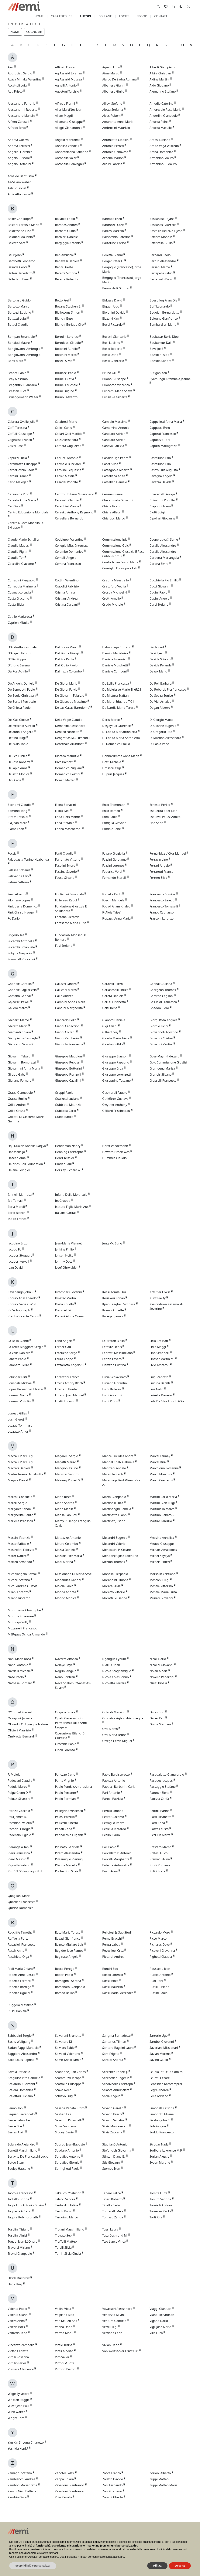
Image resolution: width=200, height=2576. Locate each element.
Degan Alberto (160, 708)
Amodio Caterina (162, 103)
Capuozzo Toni (160, 440)
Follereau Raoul (66, 900)
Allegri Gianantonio (69, 128)
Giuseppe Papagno (116, 1062)
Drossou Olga (112, 768)
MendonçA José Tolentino (120, 1556)
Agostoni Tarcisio (67, 91)
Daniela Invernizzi (115, 659)
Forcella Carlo (112, 894)
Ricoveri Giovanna (163, 1950)
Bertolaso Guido (19, 300)
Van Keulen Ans (66, 2321)
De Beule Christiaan (22, 695)
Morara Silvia (111, 1586)
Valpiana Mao (64, 2315)
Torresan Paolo (160, 2211)
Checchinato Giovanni (117, 500)
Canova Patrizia (113, 446)
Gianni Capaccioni (68, 1026)
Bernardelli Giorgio (116, 288)
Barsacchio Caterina (116, 237)
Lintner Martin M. (162, 1359)
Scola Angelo (111, 2096)
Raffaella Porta (18, 1938)
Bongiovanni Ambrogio (24, 349)
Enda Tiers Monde (68, 817)
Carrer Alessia (65, 476)
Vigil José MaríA (161, 2327)
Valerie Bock (17, 2327)
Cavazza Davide (161, 482)
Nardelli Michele (19, 1671)
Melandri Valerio (114, 1544)
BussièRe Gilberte (115, 397)
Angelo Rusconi (19, 158)
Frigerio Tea (16, 935)
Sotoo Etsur (16, 2162)
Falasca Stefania (19, 870)
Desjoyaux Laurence (117, 726)
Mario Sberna (65, 1503)
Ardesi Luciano (160, 140)
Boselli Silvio (64, 361)
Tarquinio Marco (66, 2217)
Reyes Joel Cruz (113, 1950)
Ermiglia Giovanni (114, 823)
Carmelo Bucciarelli (69, 464)
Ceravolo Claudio (67, 500)
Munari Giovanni (162, 1598)
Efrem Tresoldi (18, 817)
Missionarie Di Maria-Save (73, 1574)
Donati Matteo (65, 780)
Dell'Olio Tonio (18, 744)
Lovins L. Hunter (66, 1389)
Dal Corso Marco (67, 647)
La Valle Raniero (19, 1353)
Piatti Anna (158, 1823)
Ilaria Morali (17, 1207)
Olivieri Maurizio (20, 1730)
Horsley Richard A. (68, 1170)
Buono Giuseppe (114, 379)
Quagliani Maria (19, 1896)
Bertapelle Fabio (161, 273)
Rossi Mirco (110, 1981)
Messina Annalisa (162, 1538)
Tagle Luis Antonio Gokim (26, 2205)
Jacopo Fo (15, 1249)
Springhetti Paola (67, 2168)
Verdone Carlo (112, 2333)
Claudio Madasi (19, 545)
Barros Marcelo (113, 231)
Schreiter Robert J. (115, 2072)
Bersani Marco (160, 267)
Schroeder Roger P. (116, 2078)
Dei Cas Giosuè (19, 720)
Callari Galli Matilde (69, 434)
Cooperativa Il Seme (164, 539)
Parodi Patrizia (113, 1799)
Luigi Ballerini (112, 1389)
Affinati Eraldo (65, 67)
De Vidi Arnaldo (161, 701)
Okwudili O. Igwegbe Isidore (28, 1724)
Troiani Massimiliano (70, 2229)
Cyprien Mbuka (19, 623)
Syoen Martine (160, 2162)
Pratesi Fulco (158, 1853)
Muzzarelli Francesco (22, 1628)
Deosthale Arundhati (70, 744)
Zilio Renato (64, 2497)
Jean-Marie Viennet (68, 1243)
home (38, 16)
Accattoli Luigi (18, 85)
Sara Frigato (111, 2054)
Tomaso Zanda (113, 2217)
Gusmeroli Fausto (115, 1093)
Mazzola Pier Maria (69, 1556)
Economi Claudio (20, 805)
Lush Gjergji (17, 1419)
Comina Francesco (68, 564)
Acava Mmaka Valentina (25, 79)
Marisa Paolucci (66, 1515)
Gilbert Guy (110, 1032)
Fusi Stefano (64, 946)
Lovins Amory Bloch (69, 1383)
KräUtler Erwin (160, 1292)
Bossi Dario (110, 355)
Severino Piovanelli (68, 2120)
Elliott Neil (62, 811)
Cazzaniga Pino (19, 494)
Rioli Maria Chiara (20, 1969)
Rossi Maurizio (113, 1987)
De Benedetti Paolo (22, 689)
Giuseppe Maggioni (69, 1056)
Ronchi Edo (110, 1969)
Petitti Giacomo (113, 1817)
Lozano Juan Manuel (69, 1395)
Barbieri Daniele (66, 237)
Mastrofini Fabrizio (21, 1550)
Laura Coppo (64, 1359)
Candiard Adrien (114, 434)
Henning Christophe (69, 1152)
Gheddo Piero (160, 1008)
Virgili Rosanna (18, 2357)
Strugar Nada (159, 2144)
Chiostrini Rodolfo (163, 500)
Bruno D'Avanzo (66, 397)
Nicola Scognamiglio (117, 1671)
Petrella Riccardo (114, 1829)
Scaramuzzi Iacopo (68, 2078)
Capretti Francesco (163, 434)
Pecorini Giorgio (19, 1829)
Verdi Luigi (110, 2327)
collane (105, 16)
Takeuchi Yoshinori (68, 2193)
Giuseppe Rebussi (68, 1062)
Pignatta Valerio (19, 1865)
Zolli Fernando (112, 2485)
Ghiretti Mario (18, 1026)
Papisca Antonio (113, 1780)
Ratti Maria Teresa (68, 1932)
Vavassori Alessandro (117, 2309)
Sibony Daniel (65, 2132)
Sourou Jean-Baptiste (70, 2144)
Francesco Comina (163, 894)
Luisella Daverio (161, 1395)
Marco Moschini (161, 1474)
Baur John (15, 255)
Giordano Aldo (112, 1044)
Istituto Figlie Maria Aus (72, 1207)
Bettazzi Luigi (17, 318)
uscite (124, 16)
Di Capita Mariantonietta (120, 732)
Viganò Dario (159, 2321)
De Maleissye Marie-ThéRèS (121, 689)
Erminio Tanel (112, 829)
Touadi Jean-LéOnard (23, 2241)
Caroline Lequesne (68, 470)
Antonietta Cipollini (116, 140)
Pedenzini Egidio (20, 1835)
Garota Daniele (113, 996)
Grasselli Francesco (163, 1080)
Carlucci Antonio (67, 458)
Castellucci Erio (161, 458)
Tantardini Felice (67, 2205)
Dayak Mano (159, 671)
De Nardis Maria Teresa (119, 708)
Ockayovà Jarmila (20, 1718)
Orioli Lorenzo (65, 1750)
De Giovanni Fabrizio (70, 695)
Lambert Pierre (19, 1365)
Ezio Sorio (157, 823)
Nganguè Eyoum (114, 1659)
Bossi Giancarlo (113, 361)
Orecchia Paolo (66, 1744)
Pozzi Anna (110, 1871)
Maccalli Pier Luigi (20, 1456)
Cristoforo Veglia (114, 586)
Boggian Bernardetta (165, 312)
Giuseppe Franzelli (68, 1074)
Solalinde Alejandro (22, 2144)
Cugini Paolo (159, 592)
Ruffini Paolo (158, 1993)
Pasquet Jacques (162, 1780)
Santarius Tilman (114, 2042)
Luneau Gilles (18, 1413)
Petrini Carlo (111, 1835)
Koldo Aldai (63, 1310)
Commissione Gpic (115, 545)
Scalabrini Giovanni (22, 2084)
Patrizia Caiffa (160, 1799)
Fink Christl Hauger (22, 912)
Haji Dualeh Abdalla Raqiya (27, 1146)
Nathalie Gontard (20, 1683)
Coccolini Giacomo (21, 564)
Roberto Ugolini (19, 1993)
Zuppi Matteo (159, 2479)
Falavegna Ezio (18, 876)
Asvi (11, 67)
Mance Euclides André (118, 1456)
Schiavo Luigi (64, 2096)
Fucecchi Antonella (21, 941)
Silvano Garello (113, 2108)
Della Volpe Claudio (68, 720)
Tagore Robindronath (23, 2217)
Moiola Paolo (64, 1586)
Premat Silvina (160, 1859)
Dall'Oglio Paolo (66, 665)
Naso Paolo (16, 1677)
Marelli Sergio (17, 1503)
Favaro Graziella (114, 853)
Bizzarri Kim (111, 318)
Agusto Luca (111, 67)
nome (14, 32)
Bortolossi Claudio (68, 343)
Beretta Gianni (112, 255)
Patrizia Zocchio (19, 1811)
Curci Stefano (159, 604)
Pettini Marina (160, 1811)
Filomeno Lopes (19, 900)
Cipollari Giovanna (163, 518)
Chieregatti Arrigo (163, 494)
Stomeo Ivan (111, 2168)
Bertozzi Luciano (20, 312)
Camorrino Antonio (115, 428)
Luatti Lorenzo (65, 1401)
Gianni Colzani (65, 1032)
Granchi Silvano (161, 1074)
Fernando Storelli (114, 878)
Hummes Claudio (114, 1158)
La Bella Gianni (18, 1341)
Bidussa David (112, 300)
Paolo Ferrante (66, 1793)
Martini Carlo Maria (164, 1497)
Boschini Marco (66, 355)
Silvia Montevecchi (115, 2126)
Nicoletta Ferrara (114, 1683)
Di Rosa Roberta (19, 762)
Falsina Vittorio (19, 882)
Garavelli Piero (112, 984)
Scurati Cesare (160, 2078)
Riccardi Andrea (113, 1957)
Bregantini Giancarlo (23, 385)
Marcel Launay (160, 1456)
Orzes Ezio (157, 1712)
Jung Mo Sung (112, 1243)
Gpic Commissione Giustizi (168, 1062)
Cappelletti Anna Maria (166, 422)
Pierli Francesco (19, 1853)
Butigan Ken (159, 373)
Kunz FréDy (158, 1298)
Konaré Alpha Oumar (70, 1316)
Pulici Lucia (158, 1871)
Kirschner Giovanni (69, 1292)
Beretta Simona (66, 273)
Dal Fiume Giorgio (68, 653)
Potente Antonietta (116, 1865)
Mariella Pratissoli (21, 1521)
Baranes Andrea (66, 225)
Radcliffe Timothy (20, 1932)
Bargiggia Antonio (68, 243)
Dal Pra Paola (65, 659)
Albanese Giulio (113, 91)
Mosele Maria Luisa (163, 1592)
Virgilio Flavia (17, 2363)
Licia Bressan (159, 1341)
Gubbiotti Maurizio (68, 1105)
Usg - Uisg (15, 2284)
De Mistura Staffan (115, 695)
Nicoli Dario (158, 1659)
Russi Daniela (17, 2011)
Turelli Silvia (63, 2247)
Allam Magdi (64, 116)
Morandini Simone (115, 1580)
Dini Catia (15, 780)
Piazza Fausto (159, 1829)
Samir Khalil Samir (68, 2060)
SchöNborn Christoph (118, 2084)
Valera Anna (17, 2321)
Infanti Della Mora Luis (71, 1195)
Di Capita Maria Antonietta (121, 738)
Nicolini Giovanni (162, 1665)
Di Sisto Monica (19, 774)
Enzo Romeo (111, 811)
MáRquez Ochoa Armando (27, 1634)
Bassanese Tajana (162, 219)
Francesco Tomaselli (164, 906)
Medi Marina (64, 1562)
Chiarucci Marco (114, 518)
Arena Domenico (162, 152)
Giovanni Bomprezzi (22, 1062)
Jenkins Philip (65, 1249)
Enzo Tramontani (114, 805)
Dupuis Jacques (113, 774)
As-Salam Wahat (19, 182)
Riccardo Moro (160, 1932)
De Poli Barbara (161, 683)
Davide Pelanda (161, 665)
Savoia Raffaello (19, 2072)
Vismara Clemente (21, 2369)
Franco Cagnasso (162, 912)
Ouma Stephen (161, 1724)
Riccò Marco (158, 1938)
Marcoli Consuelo (20, 1497)
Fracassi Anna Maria (116, 918)
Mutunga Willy (18, 1622)
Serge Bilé (15, 2126)
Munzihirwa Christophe (25, 1610)
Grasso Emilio (18, 1099)
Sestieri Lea (63, 2114)
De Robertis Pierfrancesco (168, 689)
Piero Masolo (17, 1859)
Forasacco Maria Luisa (71, 923)
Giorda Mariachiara (116, 1038)
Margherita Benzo (21, 1515)
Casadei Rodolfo (67, 482)
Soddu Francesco (162, 2132)
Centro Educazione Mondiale (28, 512)
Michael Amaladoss (163, 1550)
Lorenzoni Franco (67, 1377)
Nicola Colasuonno (116, 1677)
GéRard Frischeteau (116, 1111)
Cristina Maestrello (116, 580)
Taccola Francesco (21, 2193)
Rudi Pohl (157, 1981)
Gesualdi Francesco (164, 1002)
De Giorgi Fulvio (66, 689)
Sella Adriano (159, 2096)
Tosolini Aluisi (18, 2235)
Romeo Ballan (65, 1993)
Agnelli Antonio (66, 85)
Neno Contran (65, 1677)
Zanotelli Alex (65, 2473)
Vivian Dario (111, 2345)
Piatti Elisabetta (161, 1817)
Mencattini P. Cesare (116, 1550)
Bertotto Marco (18, 306)
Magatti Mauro (66, 1462)
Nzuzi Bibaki (159, 1683)
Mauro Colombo (67, 1544)
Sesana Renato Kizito (70, 2108)
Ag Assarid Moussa (69, 79)
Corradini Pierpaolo (22, 580)
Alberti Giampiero (162, 67)
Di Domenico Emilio (116, 744)
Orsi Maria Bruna (114, 1735)
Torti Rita (156, 2217)
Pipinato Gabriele (67, 1847)
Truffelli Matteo (66, 2241)
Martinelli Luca (113, 1503)
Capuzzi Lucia (18, 458)
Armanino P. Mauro (163, 164)
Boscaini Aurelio (66, 349)
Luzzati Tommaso (20, 1425)
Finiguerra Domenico (23, 906)
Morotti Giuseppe (115, 1598)
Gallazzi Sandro (66, 984)
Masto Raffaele (19, 1544)
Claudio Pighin (18, 552)
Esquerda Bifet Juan (163, 811)
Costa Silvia (16, 604)
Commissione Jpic (115, 539)
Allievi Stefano (112, 103)
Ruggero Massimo (21, 2005)
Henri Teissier (65, 1158)
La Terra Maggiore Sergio (26, 1347)
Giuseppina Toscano (117, 1080)
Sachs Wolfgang (19, 2042)
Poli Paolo (109, 1847)
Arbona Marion (113, 158)
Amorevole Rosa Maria (166, 109)
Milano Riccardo (19, 1598)
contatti (161, 16)
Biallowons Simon (68, 312)
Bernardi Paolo (160, 255)
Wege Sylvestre (19, 2394)
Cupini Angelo (160, 598)
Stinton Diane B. (114, 2156)
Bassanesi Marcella (163, 225)
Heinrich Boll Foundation (26, 1164)
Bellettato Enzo (19, 279)
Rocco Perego (65, 1969)
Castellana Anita (114, 476)
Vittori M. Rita (64, 2363)
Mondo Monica (66, 1598)
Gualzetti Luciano (67, 1099)
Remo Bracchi (112, 1938)
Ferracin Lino (159, 859)
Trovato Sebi (64, 2235)
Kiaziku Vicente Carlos (24, 1316)
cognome (34, 32)
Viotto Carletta (18, 2351)
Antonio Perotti (113, 146)
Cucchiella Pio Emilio (164, 580)
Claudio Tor (16, 558)
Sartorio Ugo (159, 2035)
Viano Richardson (162, 2315)
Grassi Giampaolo (21, 1093)
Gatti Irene (110, 1008)
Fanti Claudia (64, 853)
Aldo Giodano (160, 85)
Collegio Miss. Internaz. (71, 545)
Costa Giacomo (19, 598)
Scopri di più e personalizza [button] (32, 2565)
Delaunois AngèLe (21, 732)
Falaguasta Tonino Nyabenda (28, 859)
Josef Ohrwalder (67, 1267)
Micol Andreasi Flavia (22, 1586)
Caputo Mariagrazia (164, 446)
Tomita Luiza (159, 2193)
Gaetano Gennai (20, 996)
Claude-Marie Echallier (24, 539)
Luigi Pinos (110, 1401)
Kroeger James (113, 1316)
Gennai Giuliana (161, 984)
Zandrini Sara (17, 2497)
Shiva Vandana (65, 2126)
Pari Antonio (111, 1793)
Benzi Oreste (64, 267)
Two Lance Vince (114, 2241)
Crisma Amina (65, 592)
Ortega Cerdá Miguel (117, 1741)
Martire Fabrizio (161, 1521)
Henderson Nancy (68, 1146)
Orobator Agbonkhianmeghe (122, 1718)
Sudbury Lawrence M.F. (166, 2150)
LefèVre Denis (112, 1347)
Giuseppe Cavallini (68, 1080)
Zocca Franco (112, 2473)
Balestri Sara (17, 243)
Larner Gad (63, 1347)
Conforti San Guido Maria (120, 562)
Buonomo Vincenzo (116, 385)
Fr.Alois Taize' (111, 912)
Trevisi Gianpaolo (20, 2253)
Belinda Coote (18, 267)
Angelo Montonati (68, 140)
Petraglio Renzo (113, 1823)
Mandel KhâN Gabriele (118, 1462)
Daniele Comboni (114, 671)
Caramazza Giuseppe (23, 464)
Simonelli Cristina (162, 2108)
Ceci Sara (14, 506)
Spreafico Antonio (68, 2156)
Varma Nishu (64, 2333)
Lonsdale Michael (20, 1383)
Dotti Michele (112, 762)
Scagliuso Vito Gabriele (24, 2078)
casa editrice (61, 16)
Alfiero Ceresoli (19, 122)
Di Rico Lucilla (18, 756)
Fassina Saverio (66, 871)
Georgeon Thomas (163, 990)
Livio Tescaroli (160, 1365)
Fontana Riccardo (67, 917)
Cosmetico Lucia (20, 592)
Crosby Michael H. (115, 592)
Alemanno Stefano (163, 91)
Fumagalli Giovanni (22, 959)
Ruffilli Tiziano (159, 1987)
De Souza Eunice (162, 695)
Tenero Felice (112, 2193)
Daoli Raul (157, 647)
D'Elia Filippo (17, 659)
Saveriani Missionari (164, 2048)
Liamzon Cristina (114, 1365)
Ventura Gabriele (114, 2321)
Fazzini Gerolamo (114, 859)
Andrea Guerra (18, 140)
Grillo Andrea (17, 1105)
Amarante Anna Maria (117, 122)
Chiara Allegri (112, 512)
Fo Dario (14, 918)
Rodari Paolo (64, 1975)
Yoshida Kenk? (18, 2448)
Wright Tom (16, 2418)
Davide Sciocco (160, 659)
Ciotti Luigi (157, 512)
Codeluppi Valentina (69, 539)
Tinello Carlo (111, 2205)
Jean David (15, 1267)
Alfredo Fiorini (65, 103)
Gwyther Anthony (115, 1105)
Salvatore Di (63, 2042)
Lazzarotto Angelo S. (70, 1365)
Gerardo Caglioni (162, 996)
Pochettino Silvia (67, 1871)
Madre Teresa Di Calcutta (26, 1474)
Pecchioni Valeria (20, 1823)
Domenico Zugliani (68, 768)
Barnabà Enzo (112, 219)
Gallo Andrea (64, 996)
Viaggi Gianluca (161, 2309)
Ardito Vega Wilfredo (165, 146)
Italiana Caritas (66, 1213)
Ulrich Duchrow (19, 2278)
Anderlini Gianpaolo (164, 116)
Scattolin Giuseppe (68, 2084)
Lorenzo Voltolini (20, 1401)
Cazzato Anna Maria (22, 500)
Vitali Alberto (64, 2351)
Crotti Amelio (112, 598)
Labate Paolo (17, 1359)
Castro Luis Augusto (164, 470)
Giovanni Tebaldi (20, 1056)
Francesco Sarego (162, 900)
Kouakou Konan (114, 1298)
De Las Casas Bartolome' (73, 708)
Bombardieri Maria (163, 324)
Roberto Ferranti (20, 1981)
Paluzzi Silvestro (19, 1799)
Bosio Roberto (112, 349)
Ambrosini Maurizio (116, 128)
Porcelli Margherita (116, 1859)
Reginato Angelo (67, 1957)
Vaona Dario (64, 2327)
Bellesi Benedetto (20, 273)
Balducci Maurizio (20, 237)
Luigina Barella (160, 1383)
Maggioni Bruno (67, 1468)
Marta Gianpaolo (114, 1497)
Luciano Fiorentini (115, 1383)
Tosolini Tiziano (19, 2229)
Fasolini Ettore (65, 865)
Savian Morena (160, 2054)
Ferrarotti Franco (161, 871)
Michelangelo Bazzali (23, 1574)
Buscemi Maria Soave (117, 391)
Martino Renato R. (162, 1515)
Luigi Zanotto (159, 1377)
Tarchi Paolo (64, 2211)
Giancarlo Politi (66, 1020)
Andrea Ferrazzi (19, 146)
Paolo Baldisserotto (116, 1774)
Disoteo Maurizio (67, 756)
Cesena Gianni (112, 494)
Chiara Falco (110, 506)
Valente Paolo (18, 2309)
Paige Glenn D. (18, 1793)
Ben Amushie (64, 255)
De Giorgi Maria (66, 683)
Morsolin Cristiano (163, 1574)
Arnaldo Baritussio (21, 176)
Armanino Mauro (162, 158)
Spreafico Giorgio (67, 2162)
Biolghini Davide (114, 312)
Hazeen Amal (17, 1158)
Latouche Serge (66, 1353)
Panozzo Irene (65, 1774)
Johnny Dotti (64, 1261)
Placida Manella (66, 1865)
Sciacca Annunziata (116, 2090)
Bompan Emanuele (22, 337)
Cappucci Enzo (160, 428)
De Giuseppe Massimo (71, 701)
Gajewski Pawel (19, 1002)
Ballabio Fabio (65, 219)
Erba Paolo (110, 817)
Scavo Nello (63, 2090)
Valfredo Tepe (18, 2333)
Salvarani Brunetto (68, 2035)
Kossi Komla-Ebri (114, 1292)
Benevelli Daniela (67, 261)
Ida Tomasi (16, 1201)
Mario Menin (64, 1509)
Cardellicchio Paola (21, 470)
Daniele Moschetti (115, 665)
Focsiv (12, 853)
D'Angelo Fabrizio (20, 653)
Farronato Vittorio (68, 859)
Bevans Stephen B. (68, 306)
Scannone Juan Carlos (71, 2072)
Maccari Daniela (19, 1468)
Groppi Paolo (64, 1093)
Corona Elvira (159, 564)
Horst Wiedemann (115, 1146)
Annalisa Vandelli (67, 146)
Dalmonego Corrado (117, 647)
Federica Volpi (112, 871)
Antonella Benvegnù (69, 164)
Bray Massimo (18, 379)
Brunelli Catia (65, 379)
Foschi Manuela (113, 900)
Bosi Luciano (111, 343)
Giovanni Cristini (162, 1038)
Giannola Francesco (69, 1044)
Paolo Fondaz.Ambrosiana (73, 1787)
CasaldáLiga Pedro (115, 458)
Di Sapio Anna (18, 768)
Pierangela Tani (19, 1847)
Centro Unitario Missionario (75, 494)
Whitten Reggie (19, 2400)
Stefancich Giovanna (117, 2150)
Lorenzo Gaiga (18, 1395)
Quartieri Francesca (22, 1902)
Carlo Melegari (18, 482)
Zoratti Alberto (113, 2497)
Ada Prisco (15, 91)
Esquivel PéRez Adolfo (165, 817)
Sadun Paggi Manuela (24, 2048)
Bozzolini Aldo (160, 355)
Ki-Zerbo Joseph (19, 1310)
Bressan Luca (17, 391)
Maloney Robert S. (68, 1480)
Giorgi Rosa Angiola (164, 1020)
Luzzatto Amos (18, 1431)
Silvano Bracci (112, 2114)
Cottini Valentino (66, 580)
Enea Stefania (65, 823)
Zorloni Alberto (161, 2473)
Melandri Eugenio (115, 1538)
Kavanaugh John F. (21, 1292)
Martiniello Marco (162, 1509)
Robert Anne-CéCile (22, 1975)
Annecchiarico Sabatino (72, 152)
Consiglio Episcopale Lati (120, 568)
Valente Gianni (18, 2315)
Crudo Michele (113, 604)
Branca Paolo (17, 373)
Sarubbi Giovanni (162, 2042)
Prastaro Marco (161, 1847)
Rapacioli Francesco (22, 1944)
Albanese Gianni (114, 85)
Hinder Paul (63, 1164)
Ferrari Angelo (160, 865)
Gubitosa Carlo (66, 1111)
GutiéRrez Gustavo (115, 1099)
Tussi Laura (110, 2229)
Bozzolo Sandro (161, 361)
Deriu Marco (111, 720)
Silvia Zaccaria (112, 2132)
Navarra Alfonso (67, 1659)
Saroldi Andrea (113, 2060)
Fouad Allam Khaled (116, 906)
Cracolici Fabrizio (67, 586)
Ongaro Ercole (65, 1712)
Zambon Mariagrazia (23, 2485)
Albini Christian (161, 73)
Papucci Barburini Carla (118, 1787)
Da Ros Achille (18, 671)
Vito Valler (62, 2357)
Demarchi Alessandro (70, 726)
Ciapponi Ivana (160, 506)
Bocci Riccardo (112, 324)
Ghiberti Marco (19, 1020)
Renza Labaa (111, 1944)
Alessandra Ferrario (22, 103)
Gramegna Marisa (163, 1068)
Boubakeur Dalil (161, 343)
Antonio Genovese (115, 152)
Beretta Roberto (66, 279)
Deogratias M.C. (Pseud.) (72, 738)
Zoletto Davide (113, 2479)
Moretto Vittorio (114, 1592)
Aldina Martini (160, 79)
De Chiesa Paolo (19, 708)
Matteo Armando (20, 1562)
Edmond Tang (18, 811)
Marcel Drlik (158, 1462)
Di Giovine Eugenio (163, 726)
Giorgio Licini (159, 1026)
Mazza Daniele (65, 1550)
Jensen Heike (64, 1255)
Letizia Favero (112, 1359)
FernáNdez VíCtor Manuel (168, 853)
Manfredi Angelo (114, 1468)
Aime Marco (111, 73)
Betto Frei (62, 300)
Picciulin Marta (160, 1835)
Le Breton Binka (114, 1341)
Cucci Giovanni (160, 586)
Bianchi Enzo (64, 318)
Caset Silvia (110, 464)
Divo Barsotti (64, 762)
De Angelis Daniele (21, 683)
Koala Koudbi (64, 1304)
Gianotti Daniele (113, 1020)
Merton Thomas (114, 1562)
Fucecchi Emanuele (22, 947)
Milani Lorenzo (18, 1592)
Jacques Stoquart (20, 1255)
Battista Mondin (161, 237)
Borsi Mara (16, 361)
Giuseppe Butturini (69, 1068)
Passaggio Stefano (163, 1787)
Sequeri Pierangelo (21, 2114)
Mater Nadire (17, 1556)
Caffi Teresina (18, 428)
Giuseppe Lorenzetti (116, 1074)
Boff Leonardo (160, 306)
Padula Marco (18, 1787)
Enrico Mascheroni (68, 829)
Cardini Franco (18, 476)
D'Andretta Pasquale (22, 647)
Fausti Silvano (65, 878)
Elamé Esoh (16, 829)
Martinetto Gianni (115, 1515)
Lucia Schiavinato (114, 1377)
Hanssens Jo (17, 1152)
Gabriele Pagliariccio (22, 990)
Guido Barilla (64, 1117)
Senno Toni (16, 2108)
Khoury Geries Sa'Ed (22, 1304)
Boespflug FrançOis (164, 300)
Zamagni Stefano (20, 2473)
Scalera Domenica (21, 2090)
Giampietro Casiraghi (23, 1038)
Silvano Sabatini (114, 2120)
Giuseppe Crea (113, 1068)
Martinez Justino (113, 1521)
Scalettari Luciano (21, 2096)
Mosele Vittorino (162, 1586)
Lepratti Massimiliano (117, 1353)
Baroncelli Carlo (113, 225)
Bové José (157, 349)
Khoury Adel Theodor (23, 1298)
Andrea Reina (159, 122)
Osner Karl (157, 1718)
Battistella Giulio (162, 243)
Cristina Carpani (66, 604)
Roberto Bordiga (20, 1987)
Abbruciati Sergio (20, 73)
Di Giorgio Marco (162, 720)
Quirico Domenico (20, 1908)
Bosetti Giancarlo (114, 337)
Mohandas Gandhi (68, 1580)
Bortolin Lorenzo (67, 337)
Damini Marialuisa (115, 653)
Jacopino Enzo (17, 1243)
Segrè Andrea (160, 2090)
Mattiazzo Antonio (68, 1538)
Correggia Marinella (22, 586)
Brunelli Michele (67, 385)
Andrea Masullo (161, 128)
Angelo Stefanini (20, 164)
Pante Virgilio (65, 1780)
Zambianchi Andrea (22, 2479)
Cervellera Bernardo (69, 518)
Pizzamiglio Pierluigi (69, 1859)
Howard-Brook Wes (116, 1152)
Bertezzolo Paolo (162, 279)
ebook (142, 16)
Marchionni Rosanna (164, 1468)
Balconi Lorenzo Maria (24, 225)
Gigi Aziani (110, 1026)
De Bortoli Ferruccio (22, 701)
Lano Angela (64, 1341)
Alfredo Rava (17, 128)
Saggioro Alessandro (23, 2054)
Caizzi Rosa (16, 446)
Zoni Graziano (112, 2491)
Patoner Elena (160, 1793)
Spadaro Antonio (67, 2150)
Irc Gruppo (63, 1201)
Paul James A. (17, 1817)
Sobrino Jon (158, 2126)
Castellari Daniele (115, 482)
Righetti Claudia (161, 1957)
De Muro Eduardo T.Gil (118, 701)
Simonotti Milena (162, 2114)
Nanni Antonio (18, 1665)
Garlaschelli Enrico (115, 990)
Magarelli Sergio (67, 1456)
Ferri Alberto (17, 894)
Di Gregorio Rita (161, 732)
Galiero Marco (18, 1008)
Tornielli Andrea (161, 2205)
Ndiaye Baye (64, 1665)
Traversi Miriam (19, 2247)
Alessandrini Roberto (23, 109)
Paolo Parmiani (66, 1799)
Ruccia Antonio (160, 1975)
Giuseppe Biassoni (115, 1056)
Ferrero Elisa (159, 878)
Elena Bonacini (65, 805)
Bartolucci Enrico (114, 243)
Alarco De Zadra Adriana (119, 79)
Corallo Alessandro (163, 545)
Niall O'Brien (111, 1665)
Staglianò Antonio (115, 2144)
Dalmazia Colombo (69, 671)
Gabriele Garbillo (20, 984)
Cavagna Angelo (161, 476)
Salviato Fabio (65, 2048)
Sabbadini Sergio (20, 2035)
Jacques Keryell (19, 1261)
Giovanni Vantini (162, 1044)
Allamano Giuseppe (69, 122)
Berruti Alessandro (163, 261)
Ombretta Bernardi (22, 1736)
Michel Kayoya (160, 1556)
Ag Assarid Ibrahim (69, 73)
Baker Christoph (19, 219)
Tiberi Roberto (112, 2199)
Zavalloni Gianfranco (70, 2485)
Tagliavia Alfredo (20, 2211)
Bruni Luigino (65, 391)
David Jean (157, 653)
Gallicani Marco (66, 990)
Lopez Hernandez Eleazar (26, 1389)
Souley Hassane (19, 2168)
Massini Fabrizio (19, 1538)
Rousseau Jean (160, 1969)
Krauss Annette (113, 1310)
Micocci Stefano (19, 1580)
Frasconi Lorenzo (162, 918)
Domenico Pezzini (68, 774)
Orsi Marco (110, 1729)
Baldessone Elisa (20, 231)
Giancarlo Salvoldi (20, 1044)
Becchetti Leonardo (21, 261)
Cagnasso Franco (20, 440)
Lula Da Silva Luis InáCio (167, 1401)
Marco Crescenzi (162, 1480)
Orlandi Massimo (114, 1712)
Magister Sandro (66, 1474)
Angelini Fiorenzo (20, 152)
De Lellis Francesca (116, 683)
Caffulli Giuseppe (20, 434)
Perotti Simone (112, 1811)
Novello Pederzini (162, 1677)
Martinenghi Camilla (117, 1509)
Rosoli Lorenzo (113, 1975)
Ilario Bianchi (17, 1213)
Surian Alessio (160, 2156)
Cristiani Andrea (66, 598)
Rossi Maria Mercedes (118, 1993)
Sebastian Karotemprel (166, 2084)
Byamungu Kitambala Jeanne (170, 379)
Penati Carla (64, 1829)
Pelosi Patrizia (65, 1817)
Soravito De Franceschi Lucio (28, 2156)
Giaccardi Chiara (20, 1032)
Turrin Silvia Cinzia (68, 2253)
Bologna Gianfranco (164, 318)
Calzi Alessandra (67, 440)
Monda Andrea (66, 1592)
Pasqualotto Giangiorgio (167, 1774)
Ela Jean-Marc (18, 823)
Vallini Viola (63, 2309)
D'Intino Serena (19, 665)
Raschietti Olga (19, 1957)
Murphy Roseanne (21, 1616)
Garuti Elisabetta (114, 1002)
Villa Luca (157, 2333)
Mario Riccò (63, 1497)
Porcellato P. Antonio (117, 1853)
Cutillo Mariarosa (20, 616)
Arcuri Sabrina (112, 164)
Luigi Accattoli (112, 1395)
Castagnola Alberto (116, 470)
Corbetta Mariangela (165, 558)
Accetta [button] (180, 2565)
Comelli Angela (65, 558)
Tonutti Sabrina (161, 2199)
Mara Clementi (113, 1474)
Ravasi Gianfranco (68, 1938)
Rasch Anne (16, 1950)
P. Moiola (14, 1774)
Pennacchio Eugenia (69, 1835)
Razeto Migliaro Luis (69, 1944)
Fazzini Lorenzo (113, 865)
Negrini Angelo (66, 1671)
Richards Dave (160, 1944)
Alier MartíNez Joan (68, 109)
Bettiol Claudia (18, 324)
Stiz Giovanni (111, 2162)
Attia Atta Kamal (19, 194)
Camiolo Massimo (115, 422)
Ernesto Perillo (160, 805)
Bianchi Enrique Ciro (69, 324)
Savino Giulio (159, 2060)
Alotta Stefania (113, 109)
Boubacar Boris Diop (164, 337)
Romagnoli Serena (68, 1981)
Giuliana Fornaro (20, 1080)
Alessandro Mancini (22, 116)
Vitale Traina (64, 2345)
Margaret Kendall (20, 1509)
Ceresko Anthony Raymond (74, 512)
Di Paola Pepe (159, 744)
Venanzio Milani (113, 2315)
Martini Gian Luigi (163, 1503)
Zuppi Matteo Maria (164, 2485)
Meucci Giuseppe (162, 1544)
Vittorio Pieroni (66, 2369)
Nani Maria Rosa (20, 1659)
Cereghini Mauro (67, 506)
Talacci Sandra (65, 2199)
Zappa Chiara (64, 2479)
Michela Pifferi (160, 1562)
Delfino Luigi (17, 738)
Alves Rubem (111, 116)
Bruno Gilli (110, 373)
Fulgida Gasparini (20, 953)
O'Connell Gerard (20, 1712)
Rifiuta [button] (157, 2565)
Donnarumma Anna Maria (121, 756)
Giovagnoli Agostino (164, 1032)
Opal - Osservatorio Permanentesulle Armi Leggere (71, 1722)
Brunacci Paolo (66, 373)
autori (85, 16)
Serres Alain (16, 2132)
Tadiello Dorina (19, 2199)
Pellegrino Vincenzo (69, 1811)
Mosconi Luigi (160, 1580)
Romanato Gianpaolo (70, 1987)
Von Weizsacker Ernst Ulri (120, 2351)
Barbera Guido (66, 231)
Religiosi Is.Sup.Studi (117, 1932)
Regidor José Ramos (69, 1950)
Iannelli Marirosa (20, 1195)
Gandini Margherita (69, 1008)
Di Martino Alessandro (166, 738)
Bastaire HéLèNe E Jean (166, 231)
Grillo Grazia (17, 1111)
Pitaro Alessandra (68, 1853)
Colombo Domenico (69, 552)
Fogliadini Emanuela (69, 894)
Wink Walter (17, 2412)
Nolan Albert (159, 1671)
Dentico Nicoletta (67, 732)
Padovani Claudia (20, 1780)
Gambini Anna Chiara (70, 1002)
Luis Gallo (157, 1389)
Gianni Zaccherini (67, 1038)
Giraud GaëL (17, 1074)
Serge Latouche (19, 2120)
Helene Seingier (19, 1170)
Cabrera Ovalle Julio (22, 422)
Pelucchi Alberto (66, 1823)
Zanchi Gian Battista (22, 2491)
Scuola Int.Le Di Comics (166, 2072)
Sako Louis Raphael (22, 2060)
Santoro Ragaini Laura (118, 2048)
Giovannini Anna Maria (24, 1068)
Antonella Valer (66, 158)
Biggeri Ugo (111, 306)
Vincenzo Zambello (21, 2345)
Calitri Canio (64, 428)
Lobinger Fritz (18, 1377)
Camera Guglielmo (68, 446)
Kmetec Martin (65, 1298)
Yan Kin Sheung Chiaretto (26, 2442)
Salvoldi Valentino (68, 2054)
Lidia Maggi (158, 1347)
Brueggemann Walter (23, 397)
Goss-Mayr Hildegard (165, 1056)
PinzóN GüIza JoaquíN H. (25, 1871)
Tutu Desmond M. (115, 2235)
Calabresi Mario (66, 422)
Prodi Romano (160, 1865)
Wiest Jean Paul (19, 2406)
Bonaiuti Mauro (19, 343)
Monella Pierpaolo (115, 1574)
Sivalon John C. (160, 2120)
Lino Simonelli (160, 1353)
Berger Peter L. (113, 261)
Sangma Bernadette (116, 2035)
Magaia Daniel (18, 1480)
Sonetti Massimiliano (23, 2150)
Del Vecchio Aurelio (22, 726)
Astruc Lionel (17, 188)
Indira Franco (17, 1219)
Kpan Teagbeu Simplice (119, 1304)
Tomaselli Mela (113, 2211)
